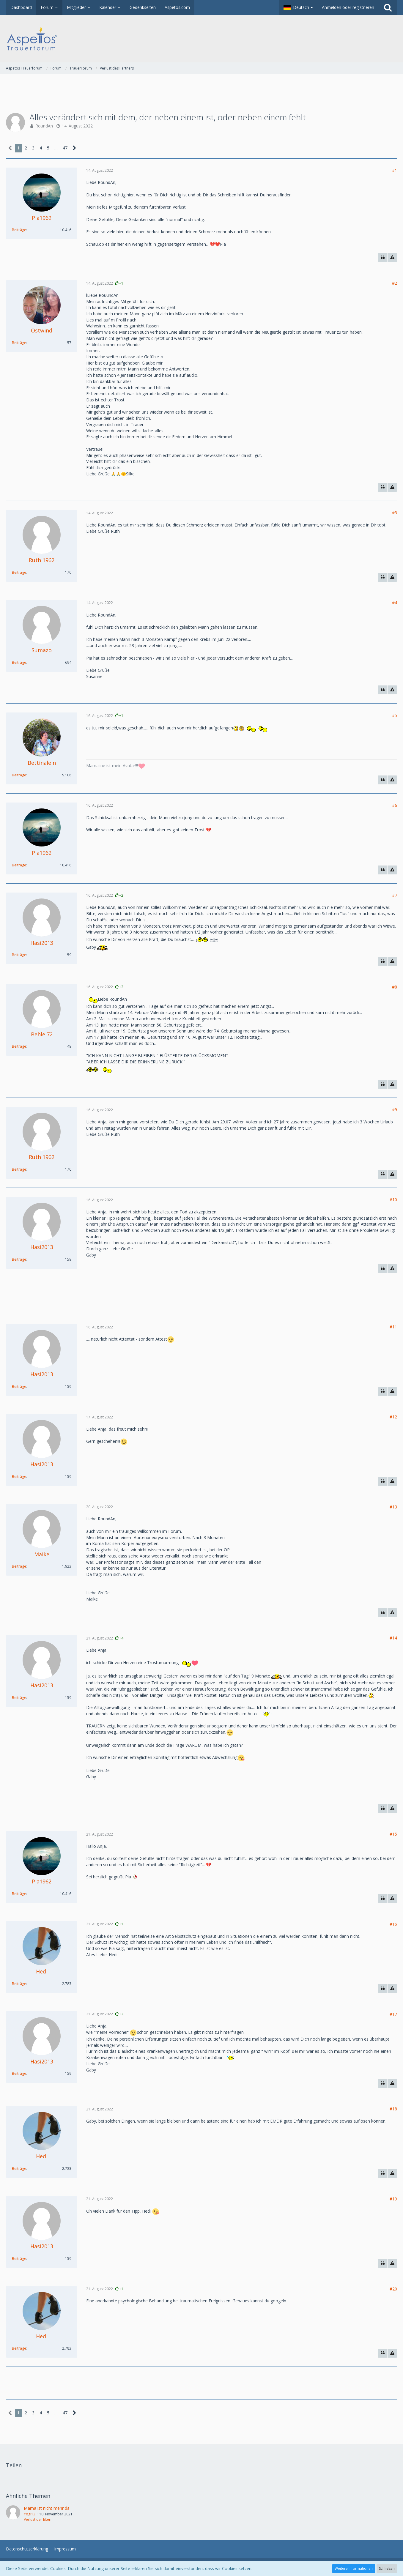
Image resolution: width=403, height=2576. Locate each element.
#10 (393, 1199)
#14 (393, 1638)
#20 (393, 2289)
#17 (393, 2014)
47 (65, 148)
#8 (394, 987)
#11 (393, 1327)
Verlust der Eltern (38, 2519)
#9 (394, 1109)
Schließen (387, 2568)
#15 (393, 1834)
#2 (394, 283)
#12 (393, 1417)
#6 (394, 805)
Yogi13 (29, 2514)
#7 (394, 895)
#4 (394, 603)
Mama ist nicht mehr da (47, 2508)
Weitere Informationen (354, 2568)
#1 (394, 170)
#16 (393, 1924)
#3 (394, 512)
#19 (393, 2199)
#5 (394, 715)
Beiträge (19, 229)
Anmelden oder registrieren (348, 7)
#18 (393, 2109)
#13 (393, 1507)
